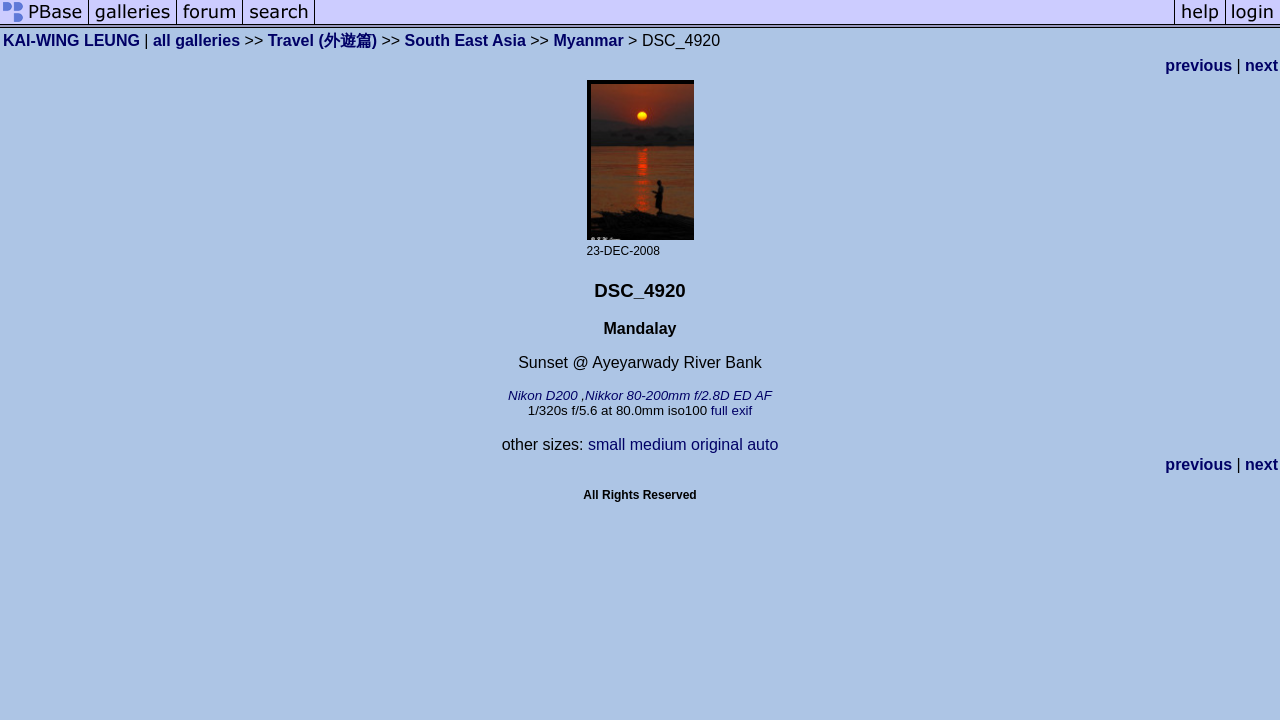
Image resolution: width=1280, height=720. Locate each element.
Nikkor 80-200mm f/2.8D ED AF (678, 395)
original (717, 444)
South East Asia (465, 40)
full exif (731, 410)
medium (658, 444)
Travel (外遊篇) (322, 40)
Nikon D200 (543, 395)
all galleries (196, 40)
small (606, 444)
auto (762, 444)
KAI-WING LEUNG (71, 40)
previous (1198, 65)
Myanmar (588, 40)
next (1261, 65)
